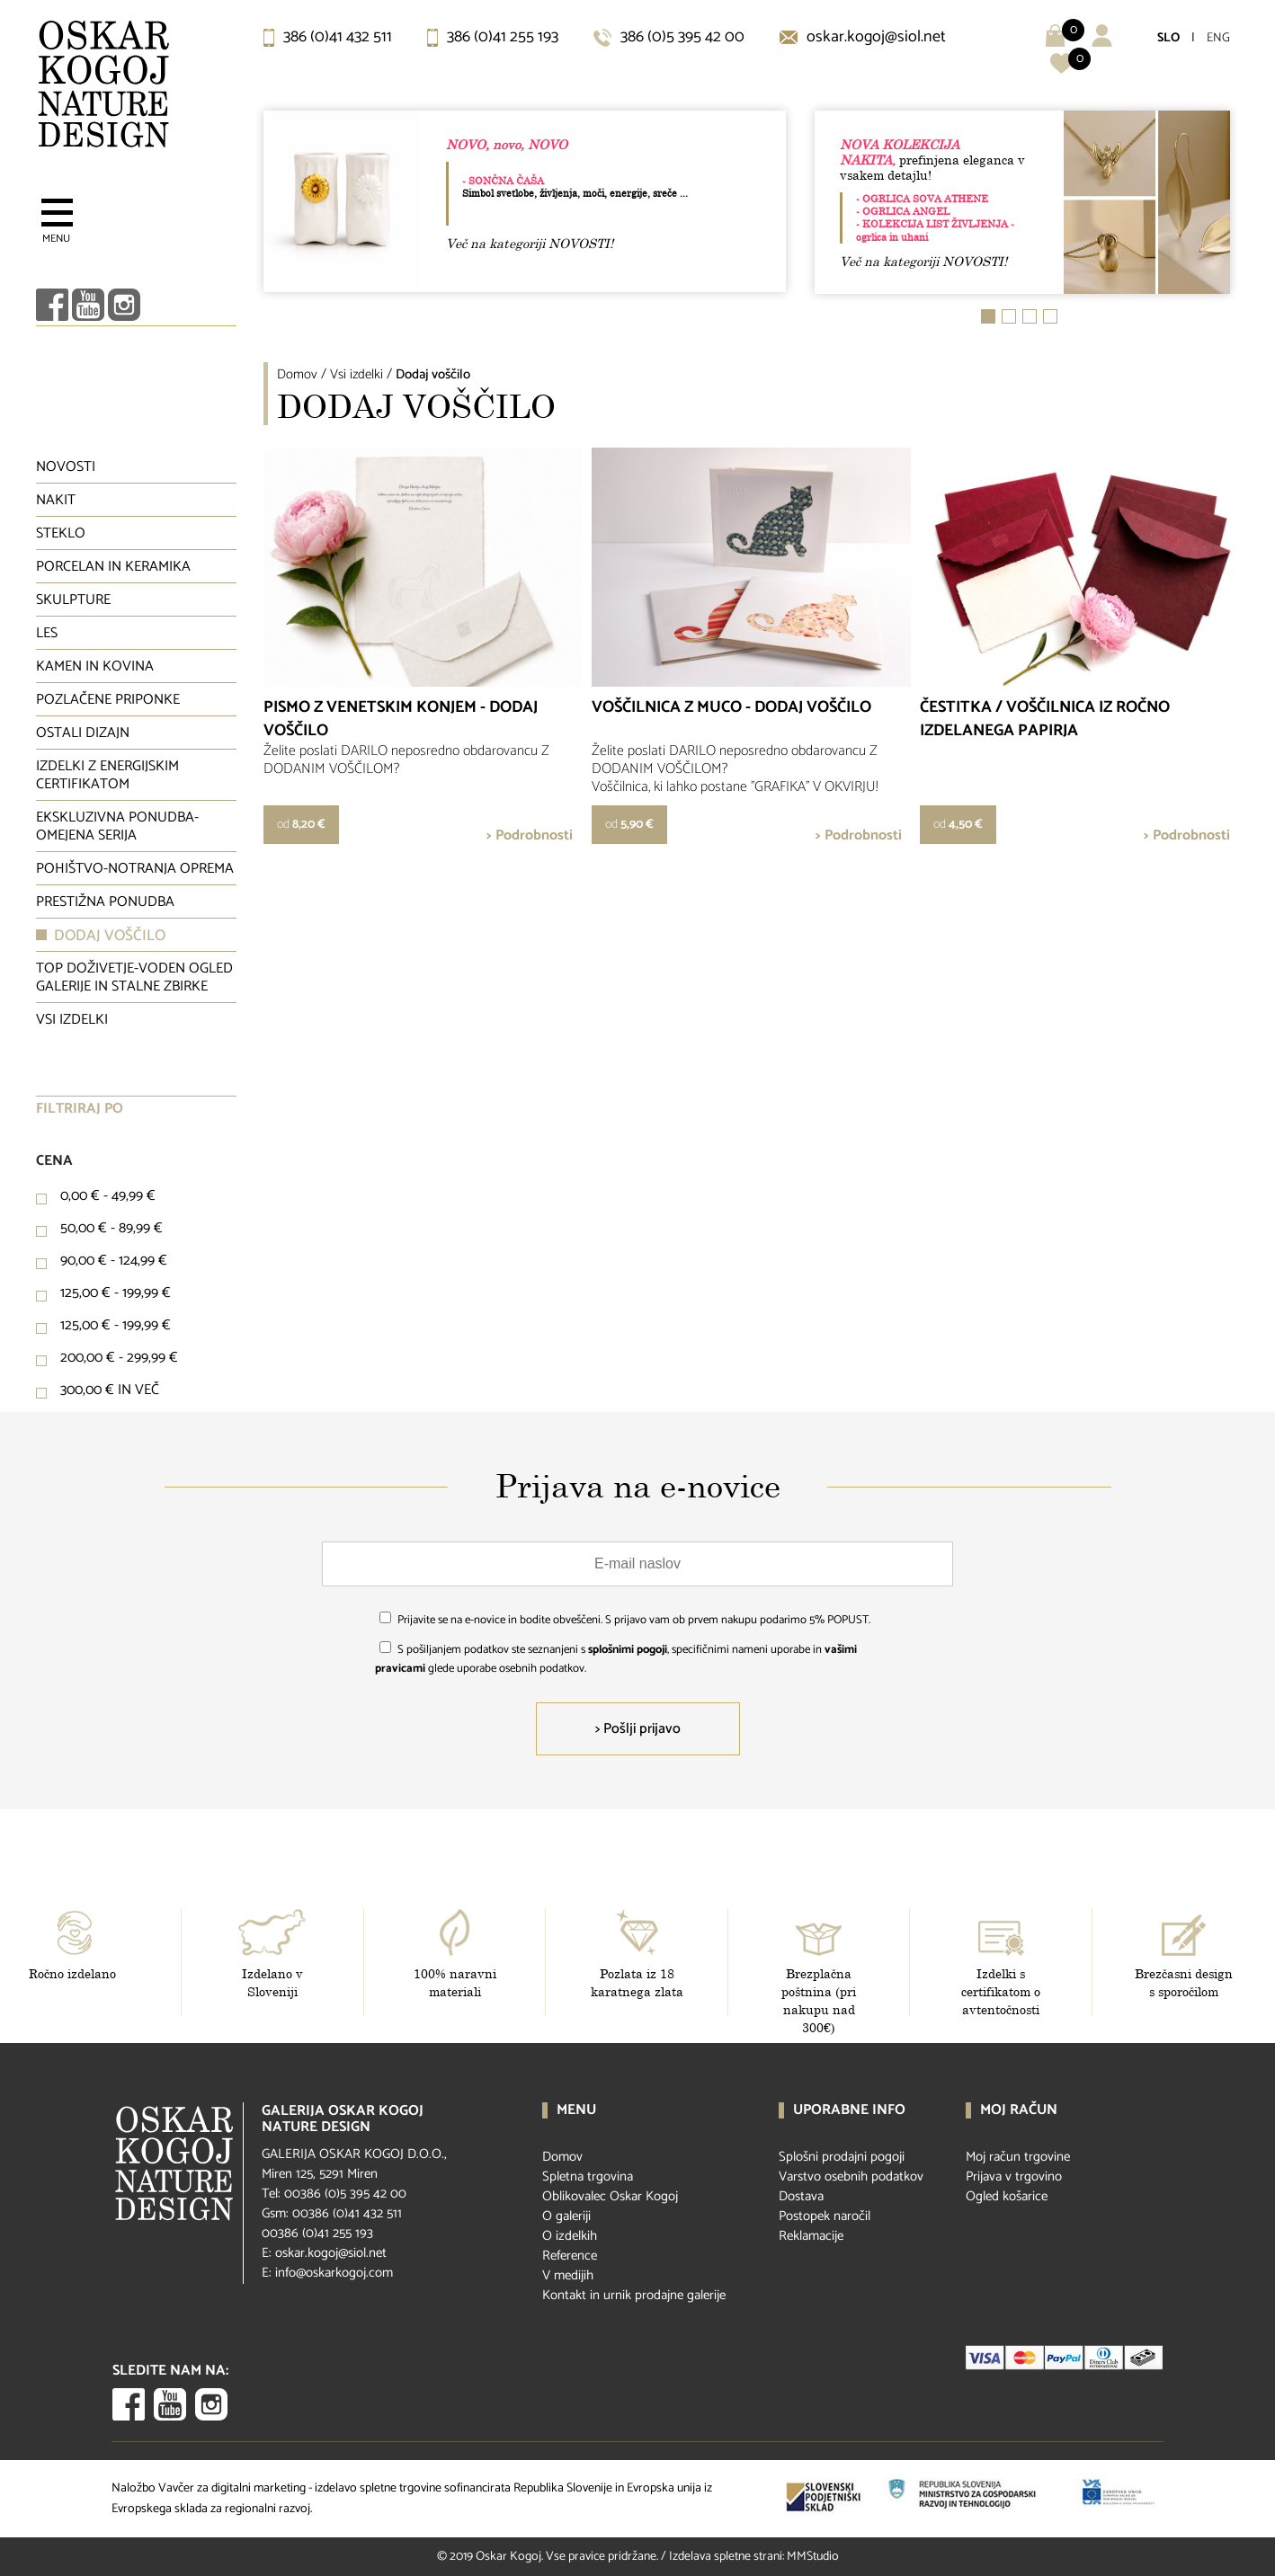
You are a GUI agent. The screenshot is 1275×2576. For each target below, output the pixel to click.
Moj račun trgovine (1018, 2156)
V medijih (567, 2275)
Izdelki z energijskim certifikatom (107, 775)
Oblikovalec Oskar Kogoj (610, 2196)
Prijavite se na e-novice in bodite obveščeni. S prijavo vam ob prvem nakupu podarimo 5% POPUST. (633, 1620)
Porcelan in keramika (113, 567)
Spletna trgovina (587, 2176)
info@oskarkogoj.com (334, 2272)
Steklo (60, 533)
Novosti (65, 467)
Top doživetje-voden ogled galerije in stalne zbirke (134, 977)
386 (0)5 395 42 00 (668, 36)
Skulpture (73, 600)
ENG (1218, 38)
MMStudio (813, 2556)
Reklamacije (811, 2236)
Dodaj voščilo (109, 935)
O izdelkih (569, 2236)
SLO (1168, 38)
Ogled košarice (1007, 2196)
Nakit (56, 500)
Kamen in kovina (95, 666)
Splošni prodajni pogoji (842, 2156)
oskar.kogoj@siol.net (863, 36)
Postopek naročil (824, 2216)
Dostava (801, 2196)
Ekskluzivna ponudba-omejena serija (117, 826)
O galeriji (566, 2216)
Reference (569, 2255)
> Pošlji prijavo (638, 1729)
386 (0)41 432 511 (327, 36)
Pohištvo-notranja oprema (135, 869)
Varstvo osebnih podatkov (851, 2176)
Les (47, 633)
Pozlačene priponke (108, 700)
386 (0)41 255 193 (492, 36)
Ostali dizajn (82, 733)
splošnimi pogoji (627, 1649)
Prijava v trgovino (1014, 2176)
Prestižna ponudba (105, 902)
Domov (297, 374)
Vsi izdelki (72, 1020)
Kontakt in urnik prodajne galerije (634, 2295)
